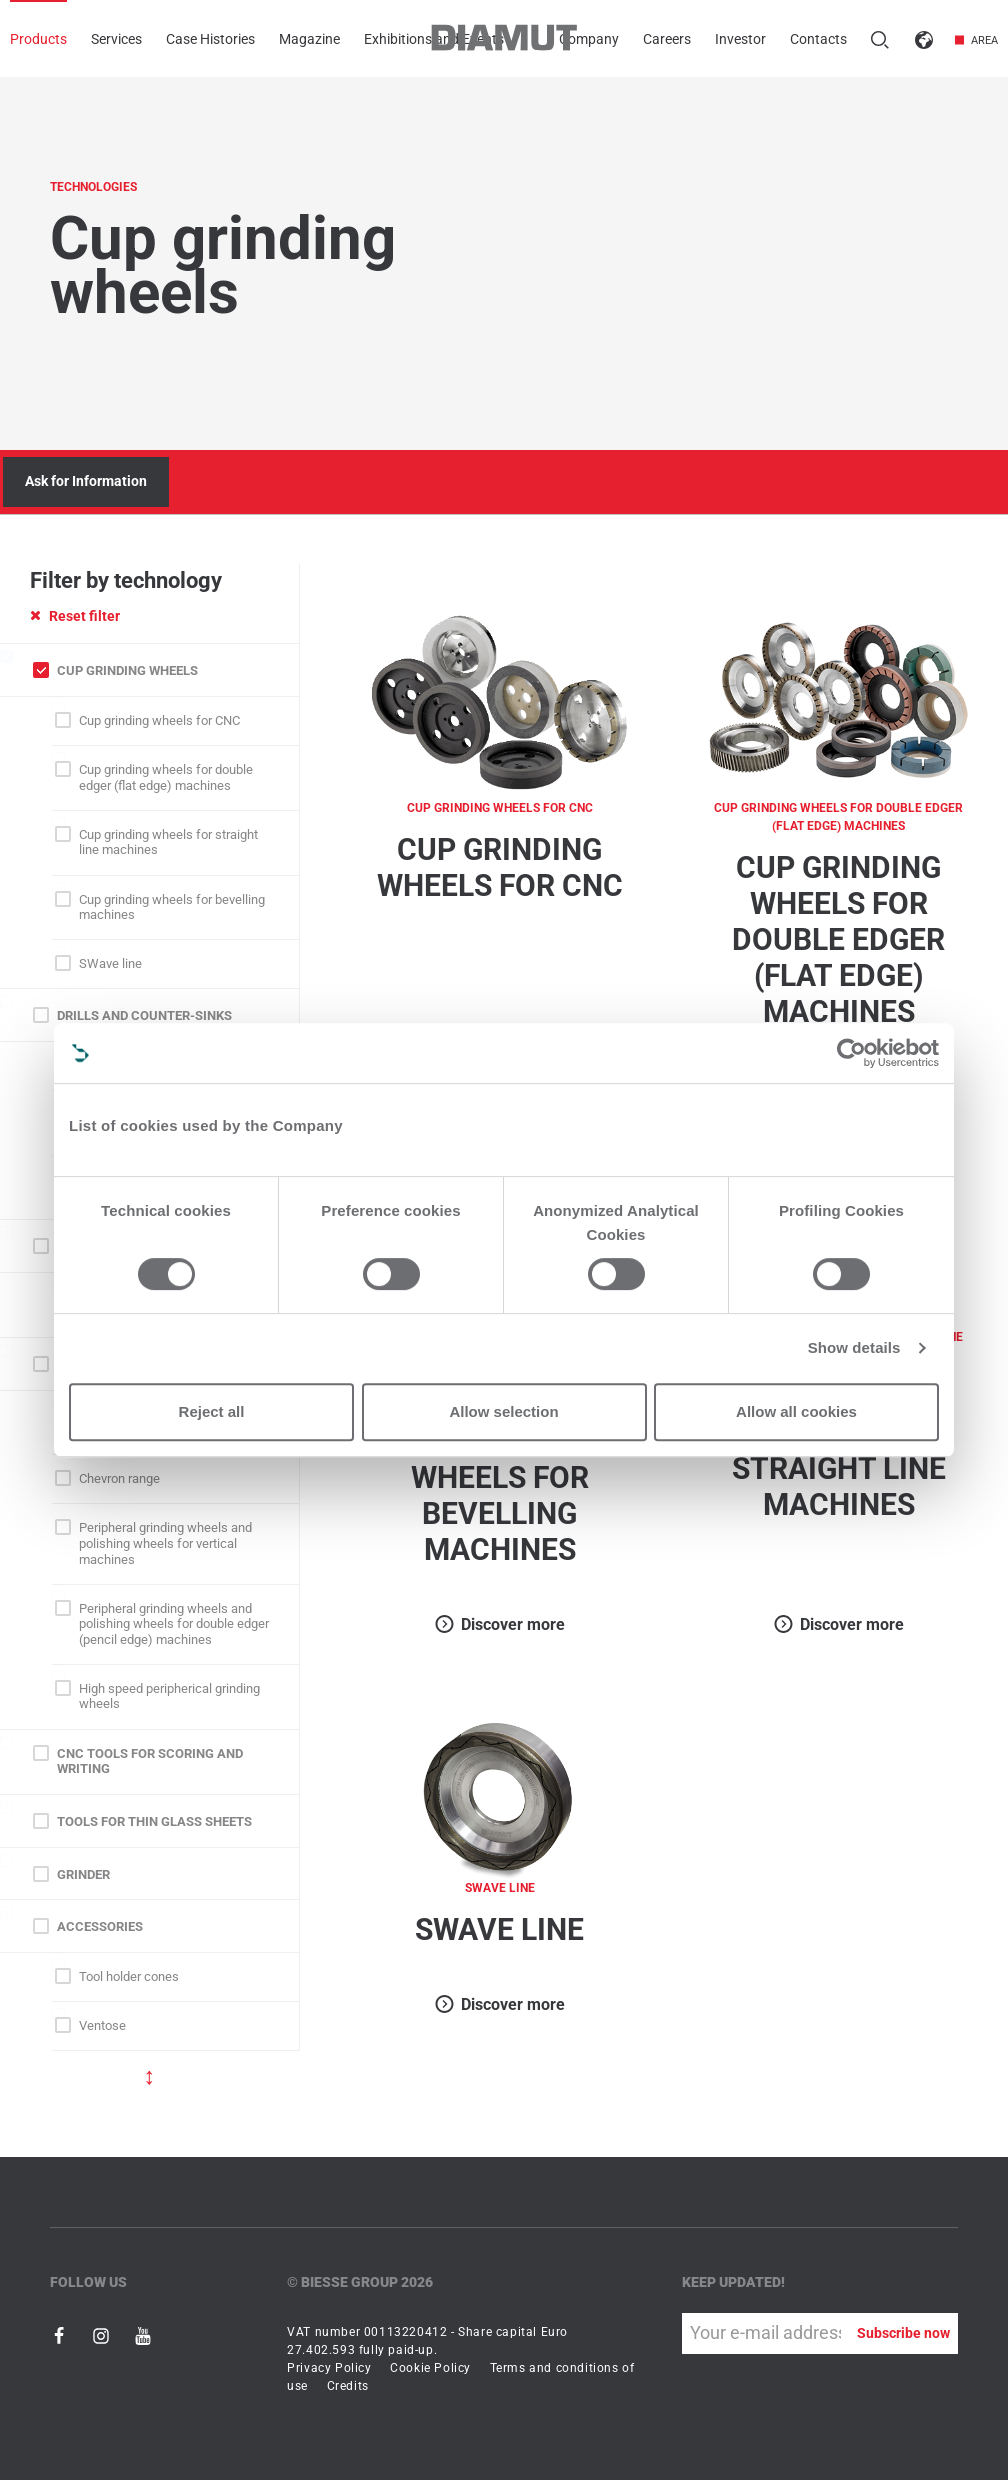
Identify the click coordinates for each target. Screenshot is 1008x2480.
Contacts (818, 39)
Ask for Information (86, 481)
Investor (740, 39)
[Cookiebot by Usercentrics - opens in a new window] (851, 1053)
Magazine (309, 39)
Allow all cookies (796, 1411)
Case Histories (210, 39)
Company (589, 39)
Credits (348, 2386)
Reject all (212, 1411)
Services (116, 39)
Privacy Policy (329, 2368)
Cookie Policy (430, 2368)
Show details (854, 1347)
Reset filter (75, 616)
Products (38, 39)
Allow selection (503, 1411)
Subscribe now (903, 2333)
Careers (667, 39)
